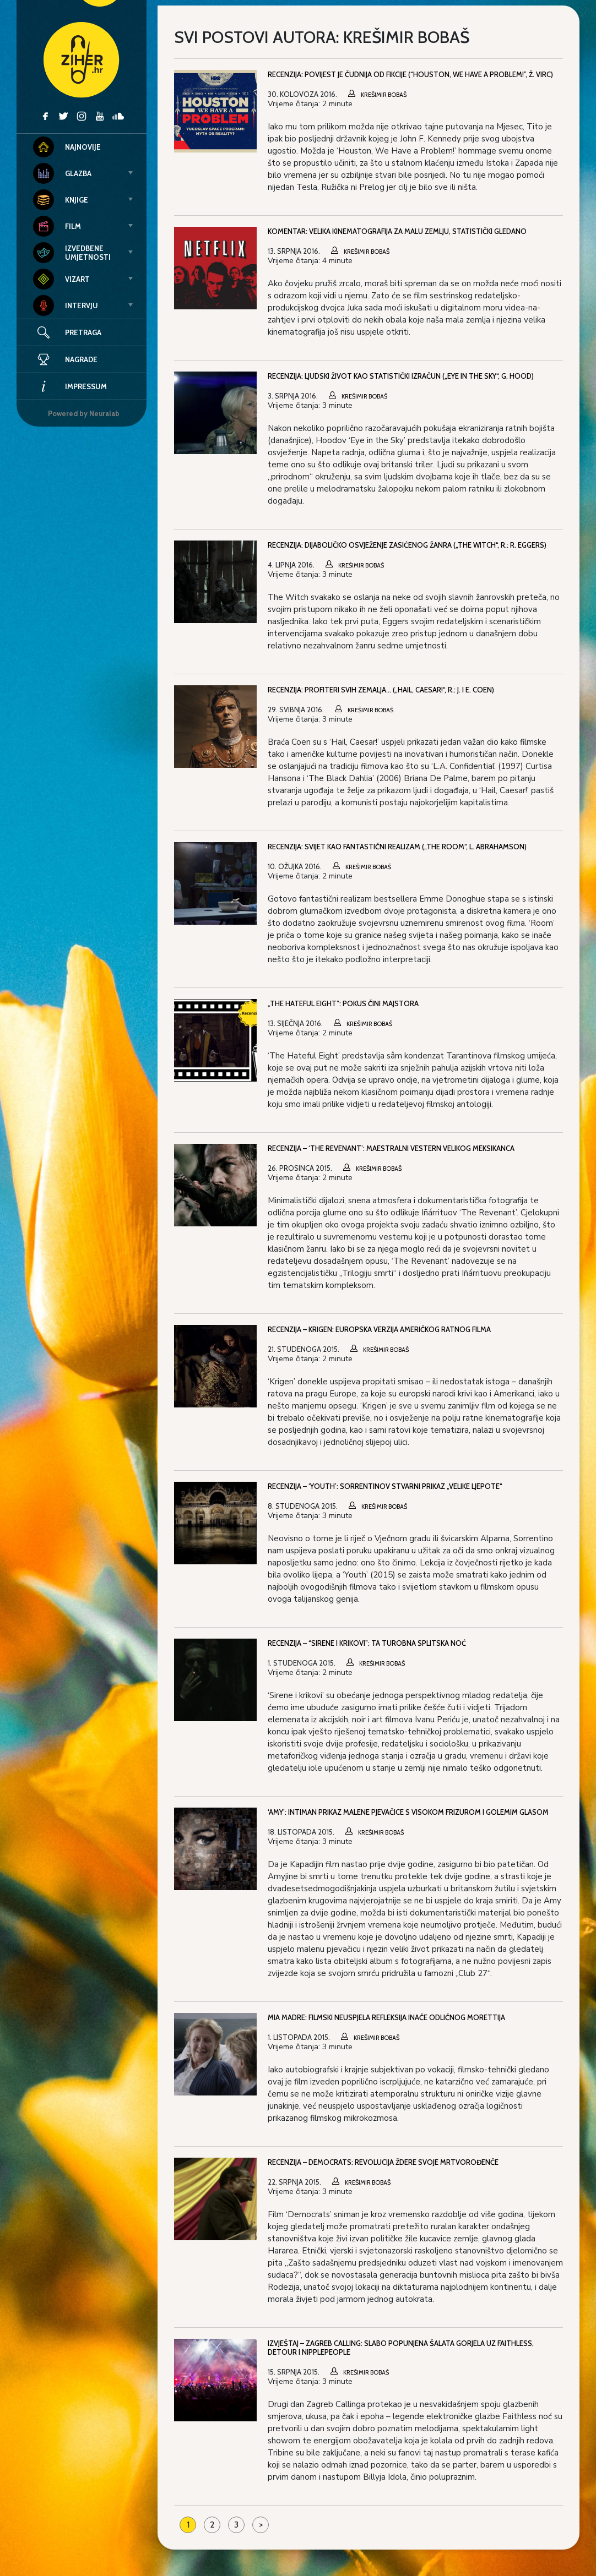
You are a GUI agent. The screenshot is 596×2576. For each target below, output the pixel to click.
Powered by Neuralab (84, 413)
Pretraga (83, 332)
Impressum (70, 386)
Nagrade (65, 359)
